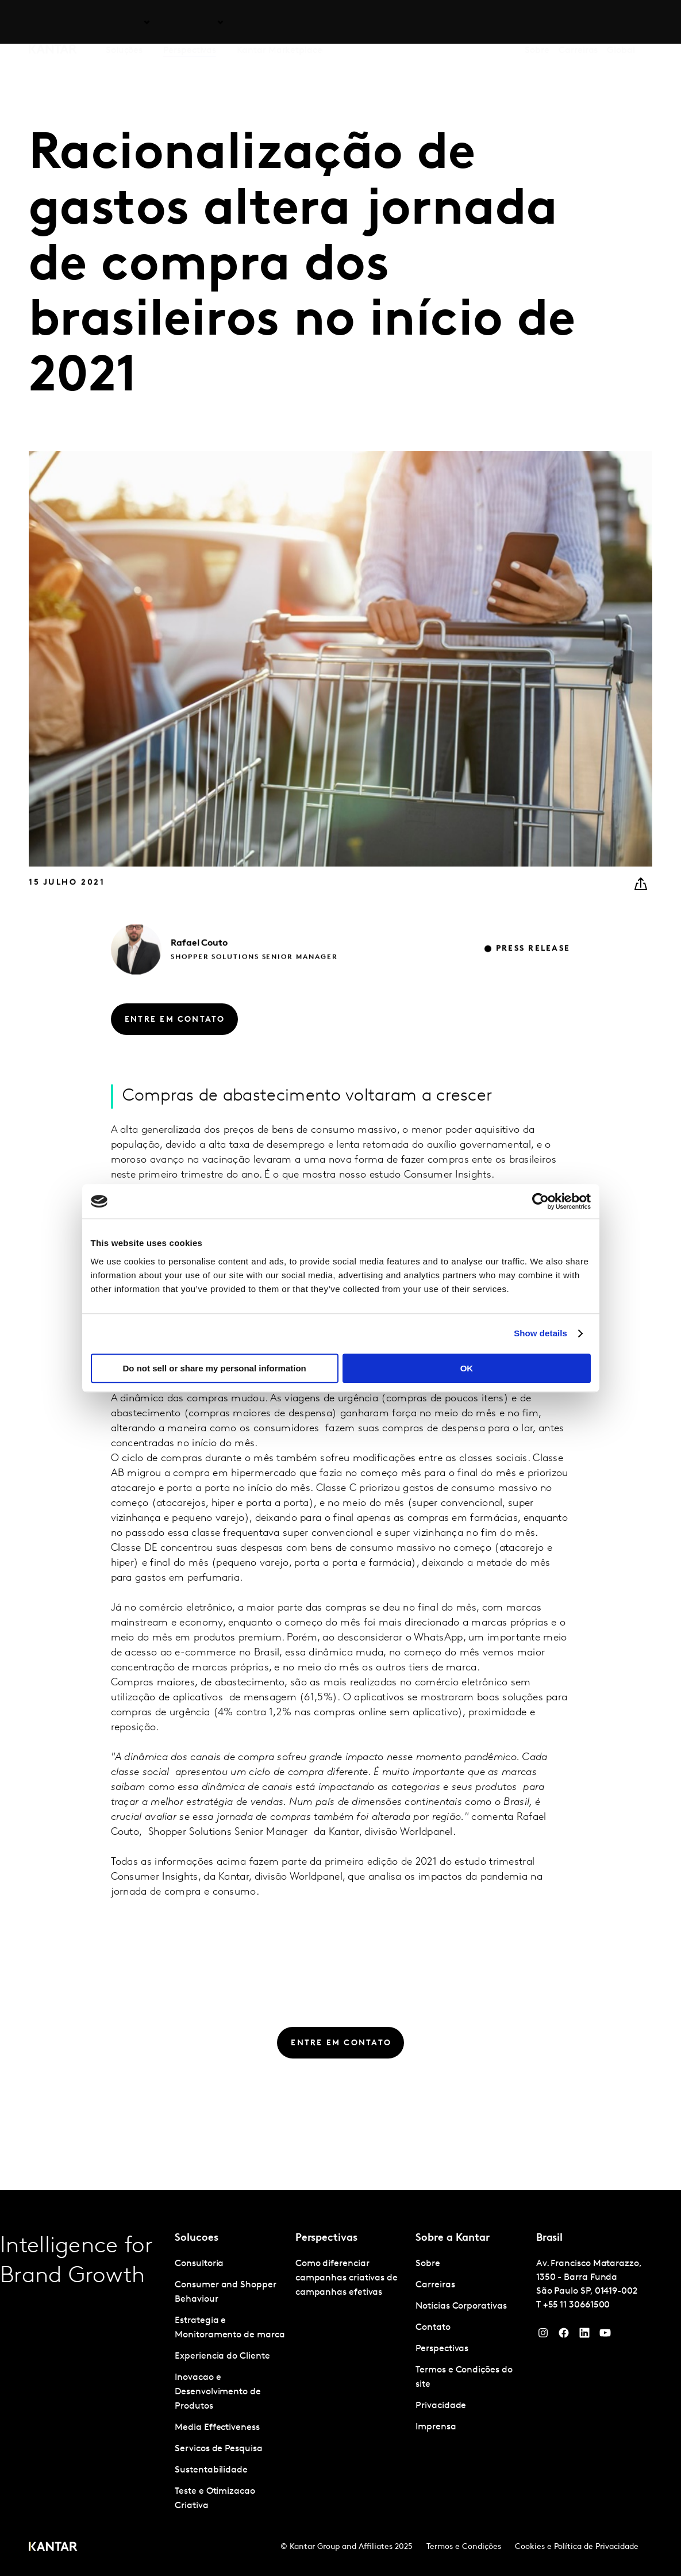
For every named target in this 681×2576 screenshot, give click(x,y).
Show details (540, 1333)
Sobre (537, 22)
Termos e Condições (463, 2547)
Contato (432, 2327)
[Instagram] (543, 2335)
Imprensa (435, 2427)
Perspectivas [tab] (189, 22)
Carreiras (578, 22)
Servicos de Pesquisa (218, 2449)
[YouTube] (584, 2335)
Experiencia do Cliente (222, 2356)
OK (467, 1368)
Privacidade (440, 2405)
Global (621, 22)
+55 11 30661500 (576, 2305)
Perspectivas (441, 2348)
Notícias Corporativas (460, 2306)
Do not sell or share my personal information (214, 1368)
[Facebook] (564, 2335)
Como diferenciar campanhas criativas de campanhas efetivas (346, 2278)
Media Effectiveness (217, 2427)
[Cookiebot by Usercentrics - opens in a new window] (540, 1201)
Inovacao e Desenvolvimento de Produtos (218, 2392)
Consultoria (199, 2263)
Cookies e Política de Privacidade (576, 2547)
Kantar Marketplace (279, 22)
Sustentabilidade (211, 2470)
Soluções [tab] (124, 22)
